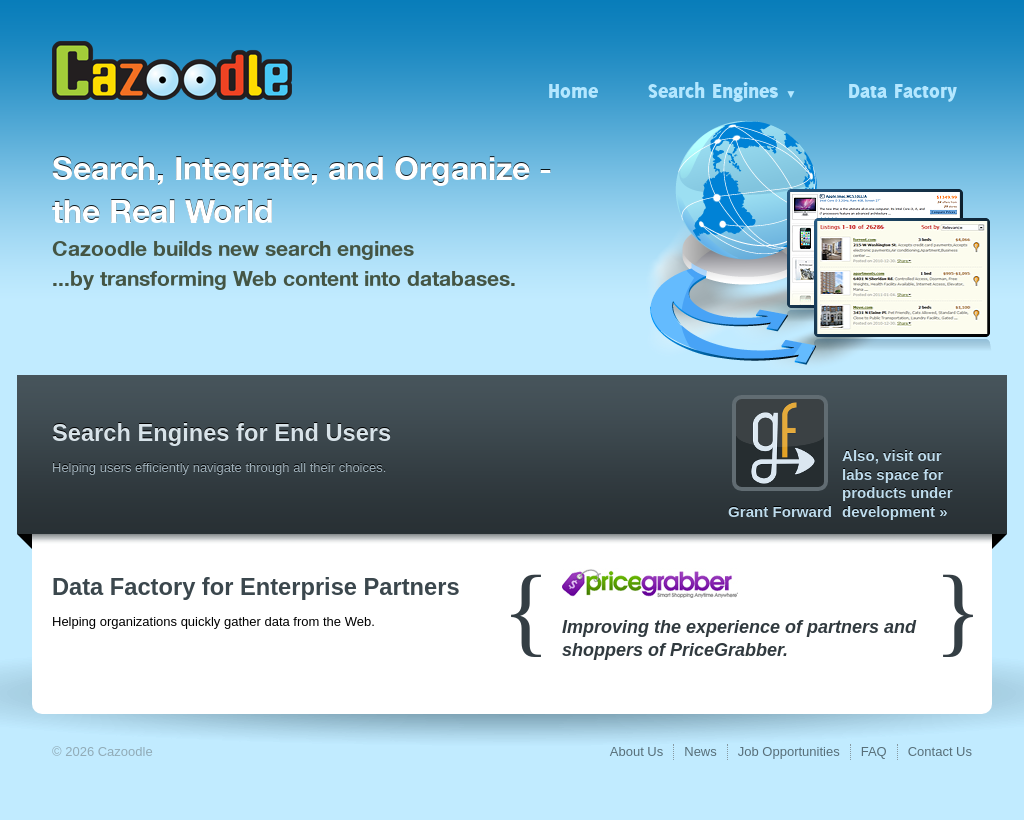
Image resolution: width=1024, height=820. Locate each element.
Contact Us (940, 751)
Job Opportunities (789, 751)
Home (573, 90)
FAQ (874, 751)
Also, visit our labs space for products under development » (897, 483)
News (700, 751)
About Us (636, 751)
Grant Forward (780, 457)
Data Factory (902, 90)
